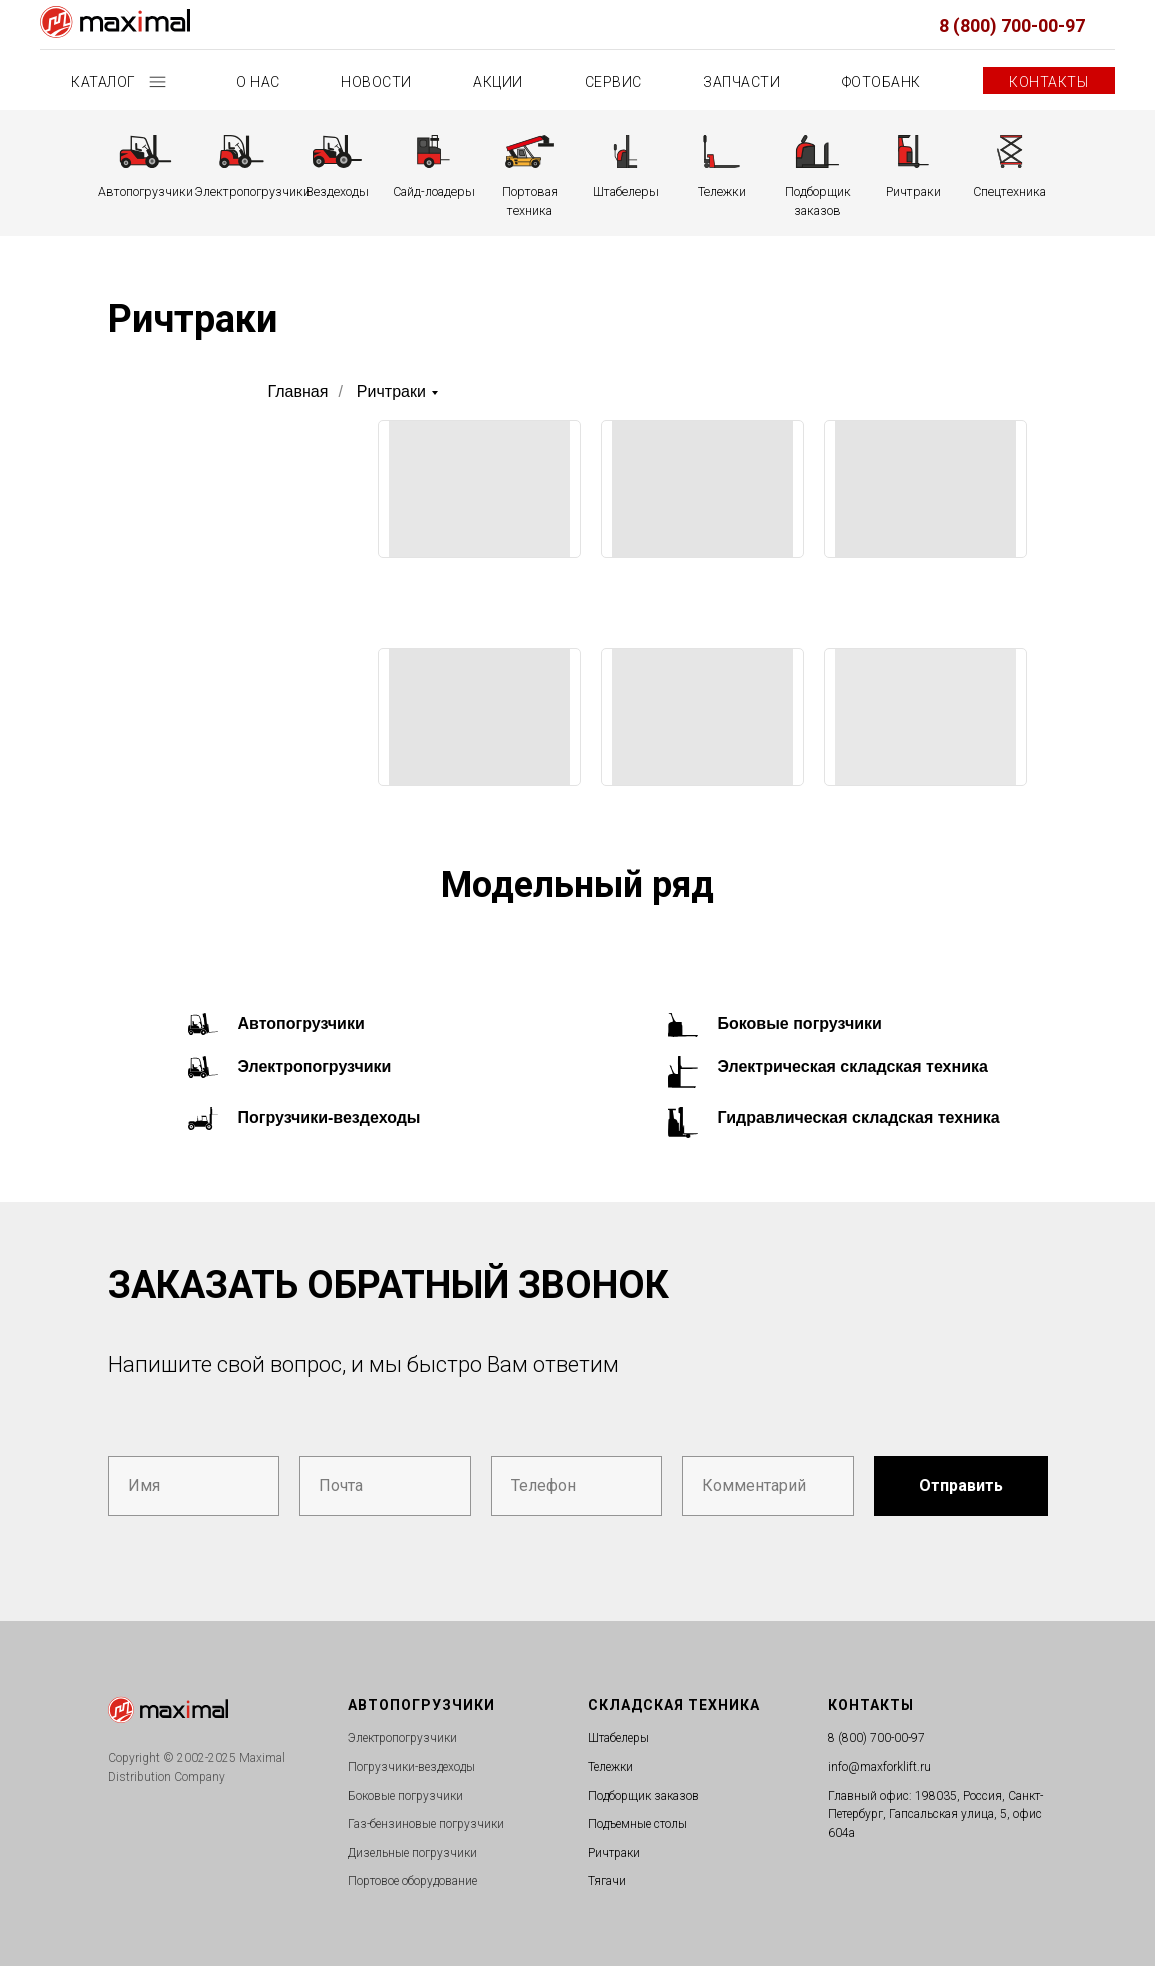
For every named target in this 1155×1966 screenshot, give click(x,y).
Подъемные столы (637, 1824)
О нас (258, 82)
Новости (376, 82)
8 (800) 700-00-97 (1012, 25)
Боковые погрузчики (800, 1023)
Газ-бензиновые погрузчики (426, 1824)
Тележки (610, 1767)
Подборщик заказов (643, 1796)
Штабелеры (618, 1738)
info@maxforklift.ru (879, 1767)
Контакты (1048, 82)
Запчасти (741, 82)
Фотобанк (881, 82)
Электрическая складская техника (853, 1066)
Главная (298, 391)
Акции (498, 82)
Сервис (613, 82)
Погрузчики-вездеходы (329, 1117)
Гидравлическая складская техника (859, 1117)
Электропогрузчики (315, 1066)
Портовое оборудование (412, 1881)
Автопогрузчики (301, 1023)
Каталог (105, 82)
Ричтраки (391, 391)
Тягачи (607, 1881)
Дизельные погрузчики (412, 1853)
